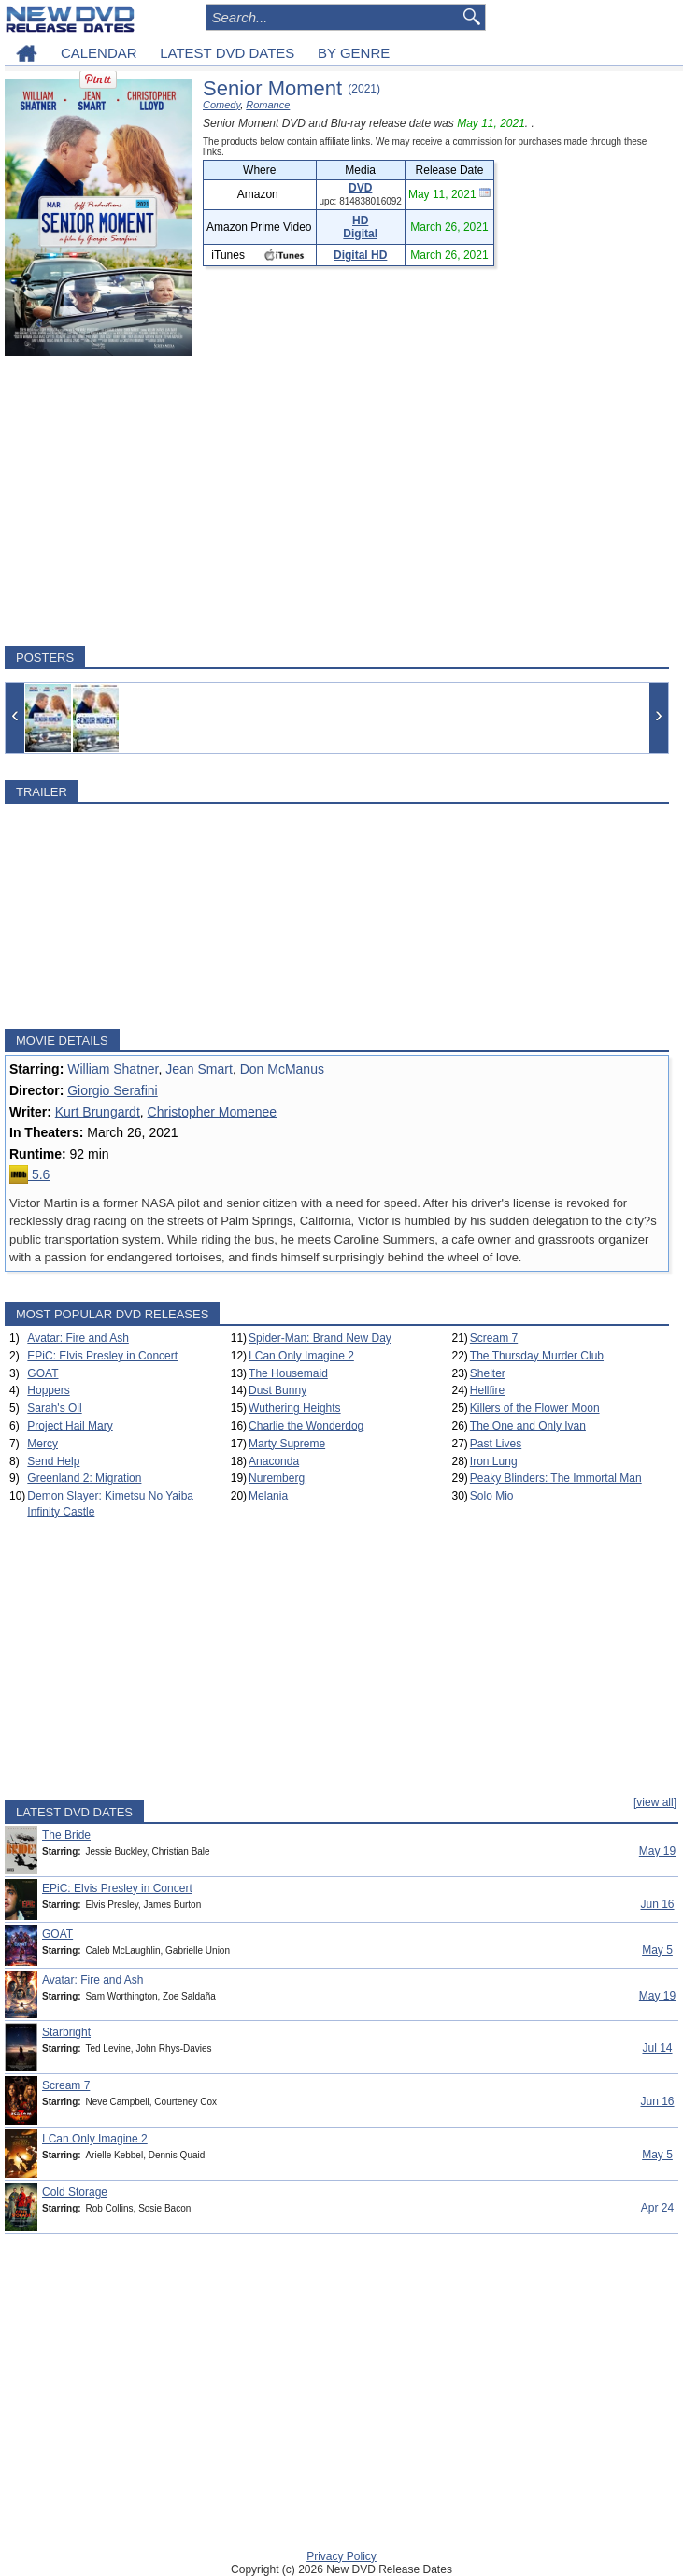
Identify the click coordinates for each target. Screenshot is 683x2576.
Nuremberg (277, 1478)
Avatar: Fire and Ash (78, 1338)
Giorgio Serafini (112, 1090)
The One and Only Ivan (528, 1425)
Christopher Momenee (212, 1111)
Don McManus (282, 1068)
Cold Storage (74, 2192)
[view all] (654, 1802)
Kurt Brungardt (97, 1111)
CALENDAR (99, 53)
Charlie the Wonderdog (306, 1425)
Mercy (42, 1443)
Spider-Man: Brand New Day (320, 1338)
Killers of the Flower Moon (535, 1408)
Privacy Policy (341, 2556)
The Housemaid (288, 1373)
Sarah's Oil (54, 1408)
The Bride (66, 1835)
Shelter (487, 1373)
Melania (268, 1495)
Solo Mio (492, 1495)
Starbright (66, 2032)
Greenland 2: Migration (84, 1478)
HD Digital (360, 227)
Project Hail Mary (69, 1425)
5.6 (29, 1174)
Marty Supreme (287, 1443)
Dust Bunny (277, 1390)
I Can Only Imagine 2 (301, 1355)
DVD (360, 187)
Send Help (53, 1461)
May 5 (657, 1950)
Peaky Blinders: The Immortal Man (556, 1478)
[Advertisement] (337, 501)
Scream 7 (494, 1338)
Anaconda (274, 1461)
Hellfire (487, 1390)
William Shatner (112, 1068)
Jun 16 (657, 1904)
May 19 (657, 1850)
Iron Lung (494, 1461)
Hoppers (48, 1390)
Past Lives (495, 1443)
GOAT (42, 1373)
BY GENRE (354, 53)
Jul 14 (657, 2048)
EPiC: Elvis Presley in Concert (102, 1355)
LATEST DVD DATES (227, 53)
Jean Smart (199, 1068)
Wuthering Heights (295, 1408)
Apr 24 (657, 2207)
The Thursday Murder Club (537, 1355)
